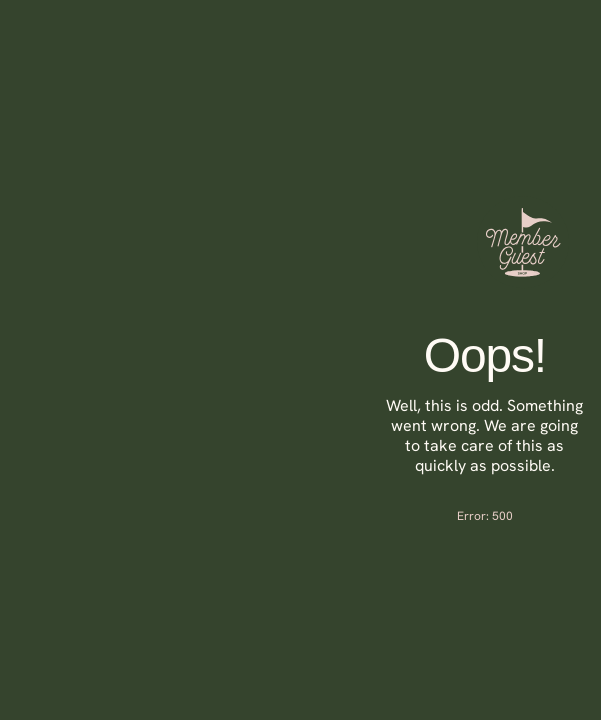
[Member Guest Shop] (523, 283)
